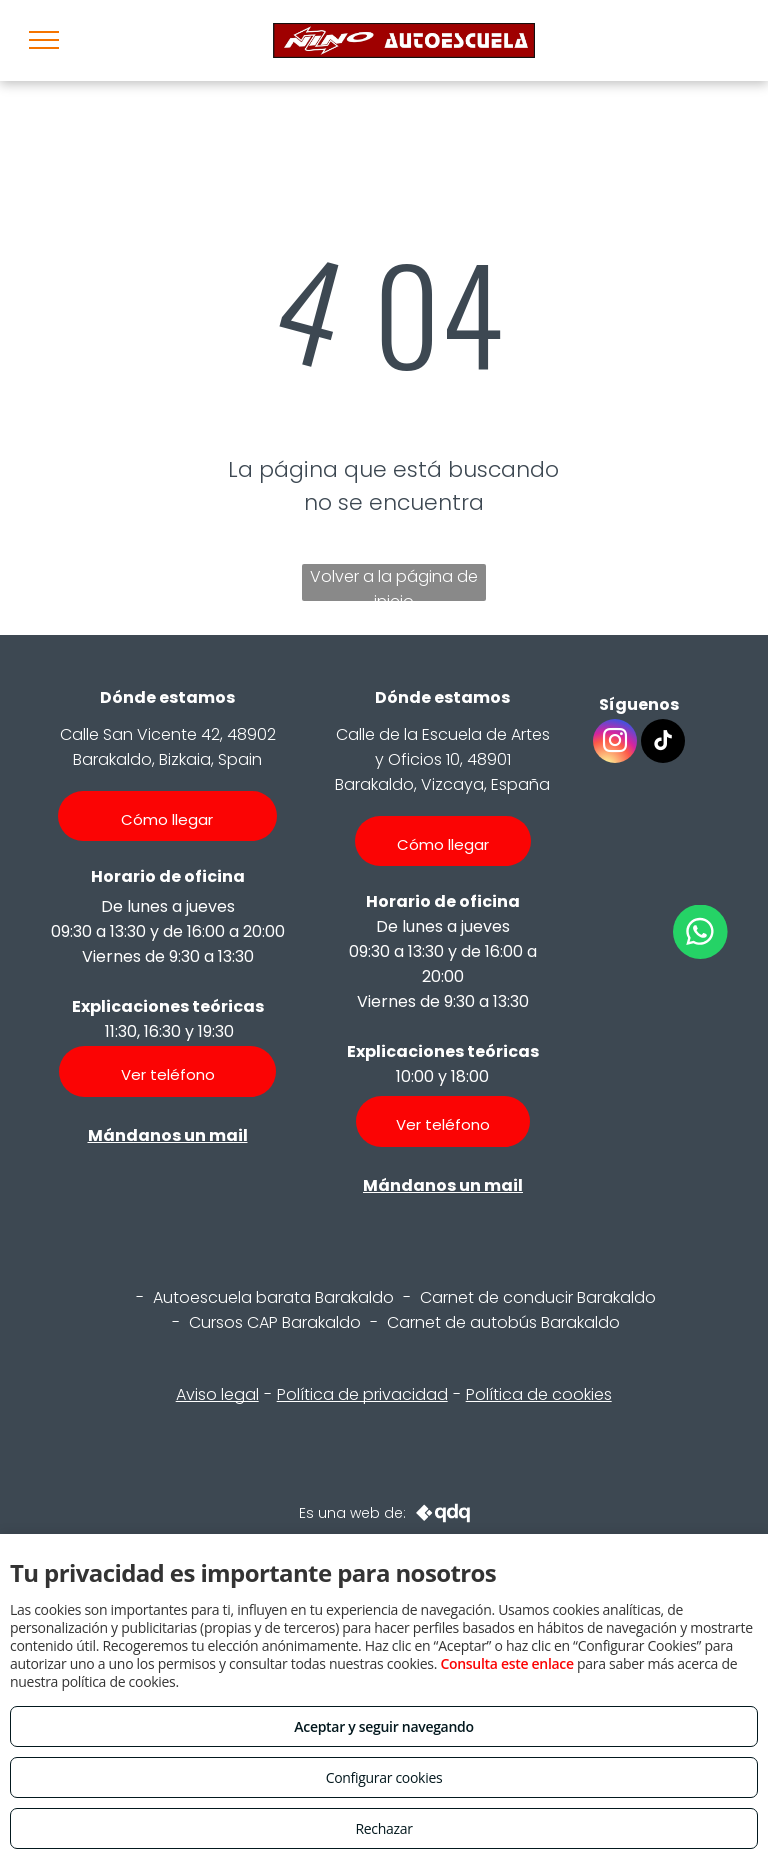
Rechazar (383, 1828)
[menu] (44, 40)
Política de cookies (539, 1394)
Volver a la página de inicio (394, 583)
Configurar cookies (384, 1777)
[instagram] (615, 743)
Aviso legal (217, 1394)
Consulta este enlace (506, 1663)
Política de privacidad (362, 1394)
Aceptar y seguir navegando (383, 1726)
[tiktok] (663, 743)
